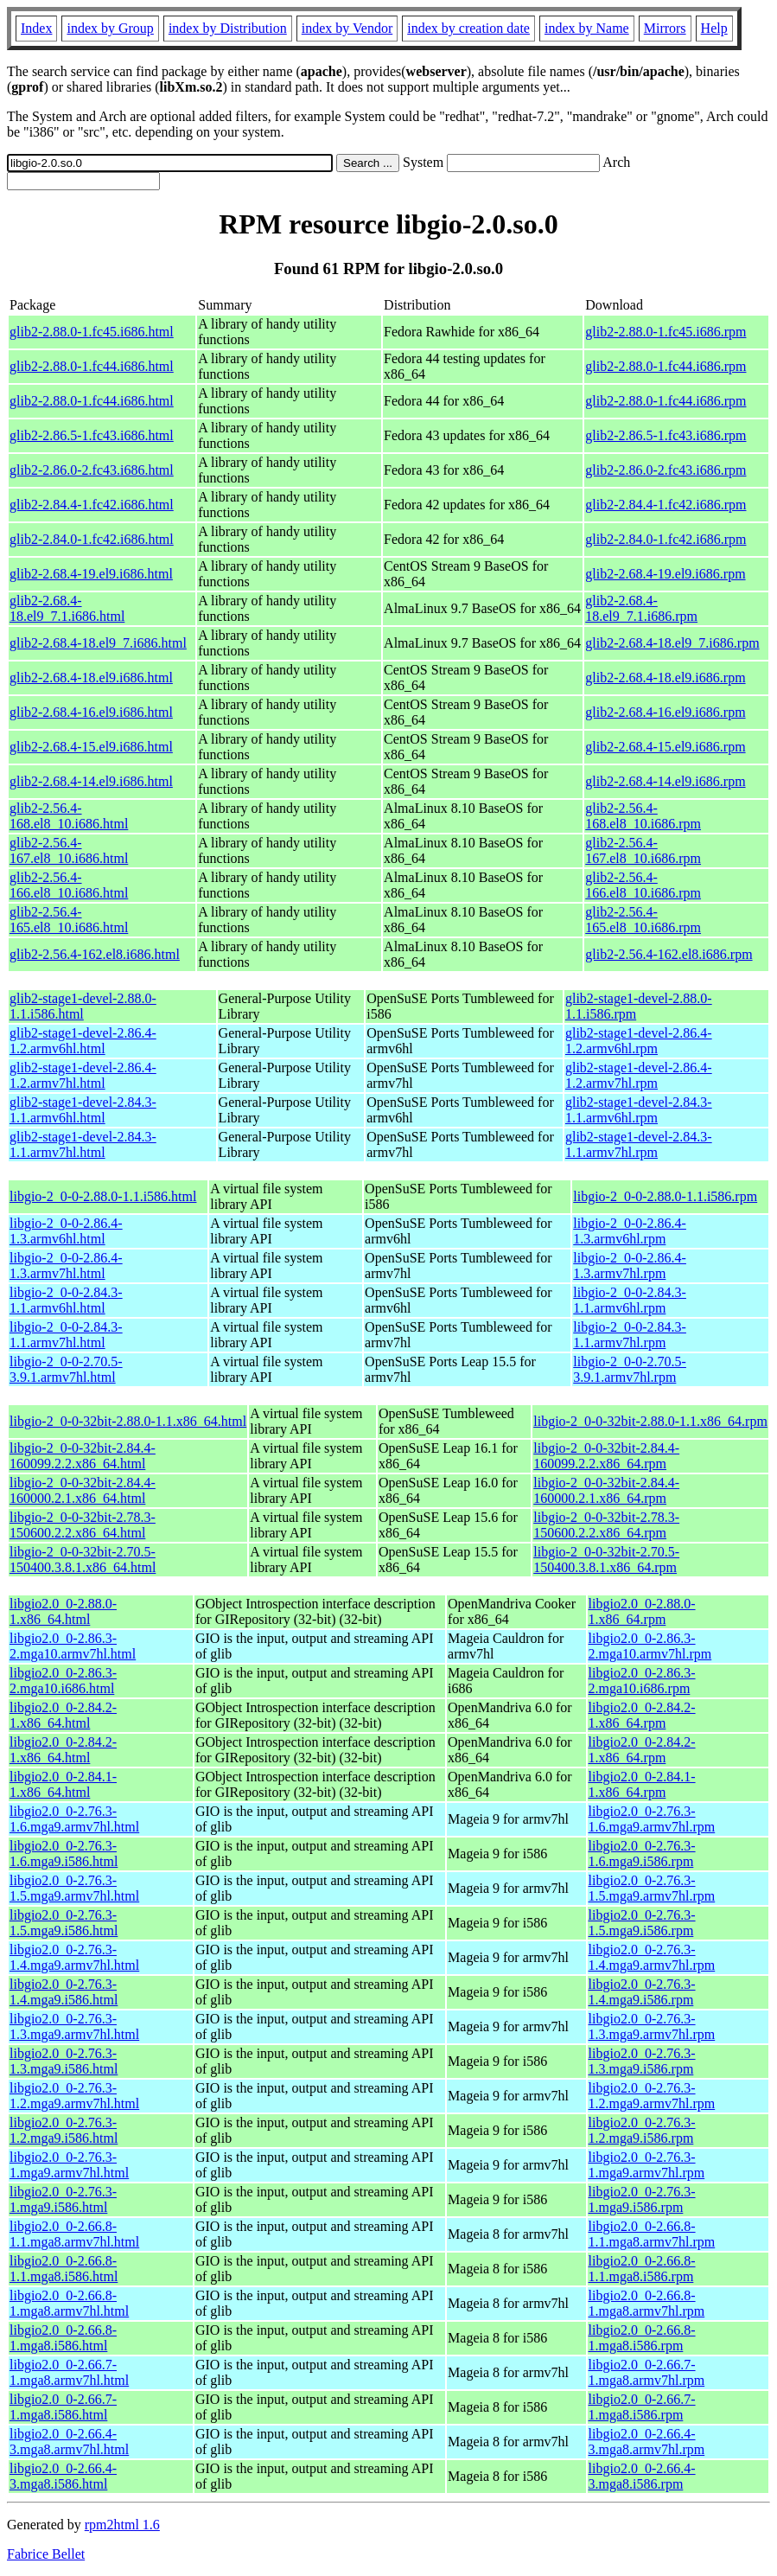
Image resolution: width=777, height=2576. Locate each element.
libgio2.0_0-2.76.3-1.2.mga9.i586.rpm (642, 2130)
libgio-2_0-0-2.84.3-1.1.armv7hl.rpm (629, 1335)
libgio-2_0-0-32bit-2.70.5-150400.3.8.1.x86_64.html (83, 1559)
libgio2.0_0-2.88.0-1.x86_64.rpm (642, 1611)
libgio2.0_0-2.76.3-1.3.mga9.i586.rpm (642, 2061)
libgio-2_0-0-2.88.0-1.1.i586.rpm (665, 1196)
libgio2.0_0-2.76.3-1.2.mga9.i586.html (64, 2130)
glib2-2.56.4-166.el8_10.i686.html (69, 885)
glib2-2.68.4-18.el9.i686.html (91, 677)
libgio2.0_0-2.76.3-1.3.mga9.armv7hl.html (74, 2026)
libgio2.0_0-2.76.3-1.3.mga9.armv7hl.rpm (652, 2026)
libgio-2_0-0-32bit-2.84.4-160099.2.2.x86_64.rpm (606, 1456)
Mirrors (665, 28)
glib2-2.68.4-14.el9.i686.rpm (665, 781)
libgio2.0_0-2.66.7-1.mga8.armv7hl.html (69, 2372)
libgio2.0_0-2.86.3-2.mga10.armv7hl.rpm (650, 1646)
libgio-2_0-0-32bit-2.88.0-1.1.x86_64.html (128, 1421)
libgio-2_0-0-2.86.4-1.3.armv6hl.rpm (629, 1231)
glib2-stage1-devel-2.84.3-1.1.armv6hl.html (83, 1110)
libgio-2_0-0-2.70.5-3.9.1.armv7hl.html (66, 1369)
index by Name (587, 28)
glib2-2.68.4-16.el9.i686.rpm (665, 712)
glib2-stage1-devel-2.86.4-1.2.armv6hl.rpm (638, 1041)
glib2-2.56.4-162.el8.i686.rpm (668, 954)
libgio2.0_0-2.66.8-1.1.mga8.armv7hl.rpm (652, 2234)
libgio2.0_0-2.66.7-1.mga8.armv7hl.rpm (647, 2372)
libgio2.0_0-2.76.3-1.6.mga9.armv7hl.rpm (652, 1819)
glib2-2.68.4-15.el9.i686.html (91, 746)
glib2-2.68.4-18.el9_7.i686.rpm (672, 643)
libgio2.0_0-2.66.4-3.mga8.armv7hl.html (69, 2441)
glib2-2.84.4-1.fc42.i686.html (92, 504)
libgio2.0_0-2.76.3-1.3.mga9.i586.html (64, 2061)
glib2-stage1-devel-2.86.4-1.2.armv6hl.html (83, 1041)
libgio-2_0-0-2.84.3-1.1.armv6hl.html (66, 1300)
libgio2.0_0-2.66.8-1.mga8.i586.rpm (642, 2338)
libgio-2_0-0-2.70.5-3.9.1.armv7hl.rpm (629, 1369)
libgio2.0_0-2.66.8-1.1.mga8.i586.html (64, 2268)
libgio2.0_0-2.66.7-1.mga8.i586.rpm (642, 2407)
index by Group (110, 28)
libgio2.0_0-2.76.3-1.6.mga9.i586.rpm (642, 1853)
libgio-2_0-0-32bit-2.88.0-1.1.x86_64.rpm (650, 1421)
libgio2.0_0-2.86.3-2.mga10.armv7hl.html (73, 1646)
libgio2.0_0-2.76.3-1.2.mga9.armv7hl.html (74, 2096)
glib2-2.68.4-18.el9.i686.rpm (665, 677)
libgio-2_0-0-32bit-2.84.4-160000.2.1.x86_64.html (83, 1490)
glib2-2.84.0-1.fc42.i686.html (92, 539)
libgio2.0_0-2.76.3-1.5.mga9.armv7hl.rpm (652, 1888)
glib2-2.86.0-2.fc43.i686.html (92, 470)
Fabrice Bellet (46, 2554)
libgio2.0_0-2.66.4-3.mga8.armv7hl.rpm (647, 2441)
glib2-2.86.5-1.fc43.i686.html (92, 435)
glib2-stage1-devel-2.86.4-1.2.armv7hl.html (83, 1075)
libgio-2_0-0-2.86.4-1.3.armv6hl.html (66, 1231)
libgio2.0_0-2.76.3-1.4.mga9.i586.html (64, 1992)
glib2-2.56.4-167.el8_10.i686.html (69, 850)
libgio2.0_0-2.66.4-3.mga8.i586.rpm (642, 2476)
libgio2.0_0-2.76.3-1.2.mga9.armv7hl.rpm (652, 2096)
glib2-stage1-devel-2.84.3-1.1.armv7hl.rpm (638, 1144)
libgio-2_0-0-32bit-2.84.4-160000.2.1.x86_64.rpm (606, 1490)
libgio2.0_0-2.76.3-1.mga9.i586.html (63, 2199)
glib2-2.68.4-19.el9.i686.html (91, 573)
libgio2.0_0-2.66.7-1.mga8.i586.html (63, 2407)
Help (714, 28)
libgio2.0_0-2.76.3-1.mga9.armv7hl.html (69, 2165)
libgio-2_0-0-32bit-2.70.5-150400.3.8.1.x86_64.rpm (606, 1559)
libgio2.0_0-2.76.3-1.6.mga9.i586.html (64, 1853)
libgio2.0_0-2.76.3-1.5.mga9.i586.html (64, 1923)
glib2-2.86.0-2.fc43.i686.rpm (665, 470)
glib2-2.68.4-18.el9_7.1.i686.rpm (641, 608)
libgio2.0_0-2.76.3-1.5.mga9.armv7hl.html (74, 1888)
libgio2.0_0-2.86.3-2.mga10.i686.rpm (642, 1680)
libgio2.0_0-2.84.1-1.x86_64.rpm (642, 1784)
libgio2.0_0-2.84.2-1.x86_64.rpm (642, 1715)
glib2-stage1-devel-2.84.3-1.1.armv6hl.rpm (638, 1110)
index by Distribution (228, 28)
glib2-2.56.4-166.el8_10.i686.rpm (643, 885)
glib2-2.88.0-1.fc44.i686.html (92, 366)
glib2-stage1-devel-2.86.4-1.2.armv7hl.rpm (638, 1075)
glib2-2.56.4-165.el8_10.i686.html (69, 919)
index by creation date (468, 28)
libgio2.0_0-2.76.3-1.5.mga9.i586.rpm (642, 1923)
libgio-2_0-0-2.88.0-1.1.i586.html (103, 1196)
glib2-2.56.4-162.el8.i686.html (95, 954)
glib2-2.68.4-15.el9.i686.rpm (665, 746)
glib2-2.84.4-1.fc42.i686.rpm (665, 504)
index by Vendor (347, 28)
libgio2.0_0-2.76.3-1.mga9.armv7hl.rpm (647, 2165)
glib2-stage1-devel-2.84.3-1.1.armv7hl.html (83, 1144)
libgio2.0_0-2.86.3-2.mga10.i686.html (63, 1680)
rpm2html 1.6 (122, 2524)
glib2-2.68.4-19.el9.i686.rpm (665, 573)
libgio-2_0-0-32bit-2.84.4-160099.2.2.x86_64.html (83, 1456)
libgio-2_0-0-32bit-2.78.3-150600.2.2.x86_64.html (83, 1525)
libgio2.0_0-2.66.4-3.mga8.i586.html (63, 2476)
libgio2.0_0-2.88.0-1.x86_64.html (63, 1611)
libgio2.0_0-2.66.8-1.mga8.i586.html (63, 2338)
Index (36, 28)
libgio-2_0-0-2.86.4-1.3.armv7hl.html (66, 1265)
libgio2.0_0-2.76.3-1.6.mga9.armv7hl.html (74, 1819)
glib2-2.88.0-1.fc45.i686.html (92, 331)
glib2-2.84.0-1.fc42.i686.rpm (665, 539)
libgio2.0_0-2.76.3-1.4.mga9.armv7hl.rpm (652, 1957)
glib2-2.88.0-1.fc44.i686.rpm (665, 366)
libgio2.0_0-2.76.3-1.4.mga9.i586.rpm (642, 1992)
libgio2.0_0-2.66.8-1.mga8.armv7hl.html (69, 2303)
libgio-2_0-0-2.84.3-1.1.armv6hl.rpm (629, 1300)
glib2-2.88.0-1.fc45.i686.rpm (665, 331)
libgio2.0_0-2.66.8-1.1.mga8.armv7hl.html (74, 2234)
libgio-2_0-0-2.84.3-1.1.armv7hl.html (66, 1335)
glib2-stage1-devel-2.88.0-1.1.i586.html (83, 1006)
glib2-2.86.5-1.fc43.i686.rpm (665, 435)
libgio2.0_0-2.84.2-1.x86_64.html (63, 1715)
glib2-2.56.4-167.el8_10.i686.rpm (643, 850)
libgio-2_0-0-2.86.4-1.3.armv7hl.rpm (629, 1265)
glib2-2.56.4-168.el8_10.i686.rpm (643, 816)
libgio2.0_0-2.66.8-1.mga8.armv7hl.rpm (647, 2303)
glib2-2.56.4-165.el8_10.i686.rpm (643, 919)
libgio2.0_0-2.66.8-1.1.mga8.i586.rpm (642, 2268)
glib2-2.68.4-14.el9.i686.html (91, 781)
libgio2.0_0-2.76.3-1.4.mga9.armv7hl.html (74, 1957)
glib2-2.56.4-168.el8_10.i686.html (69, 816)
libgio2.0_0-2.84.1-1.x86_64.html (63, 1784)
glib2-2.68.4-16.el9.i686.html (91, 712)
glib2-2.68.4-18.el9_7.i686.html (98, 643)
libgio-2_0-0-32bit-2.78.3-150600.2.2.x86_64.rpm (606, 1525)
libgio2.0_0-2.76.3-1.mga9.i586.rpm (642, 2199)
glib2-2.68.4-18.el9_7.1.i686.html (67, 608)
